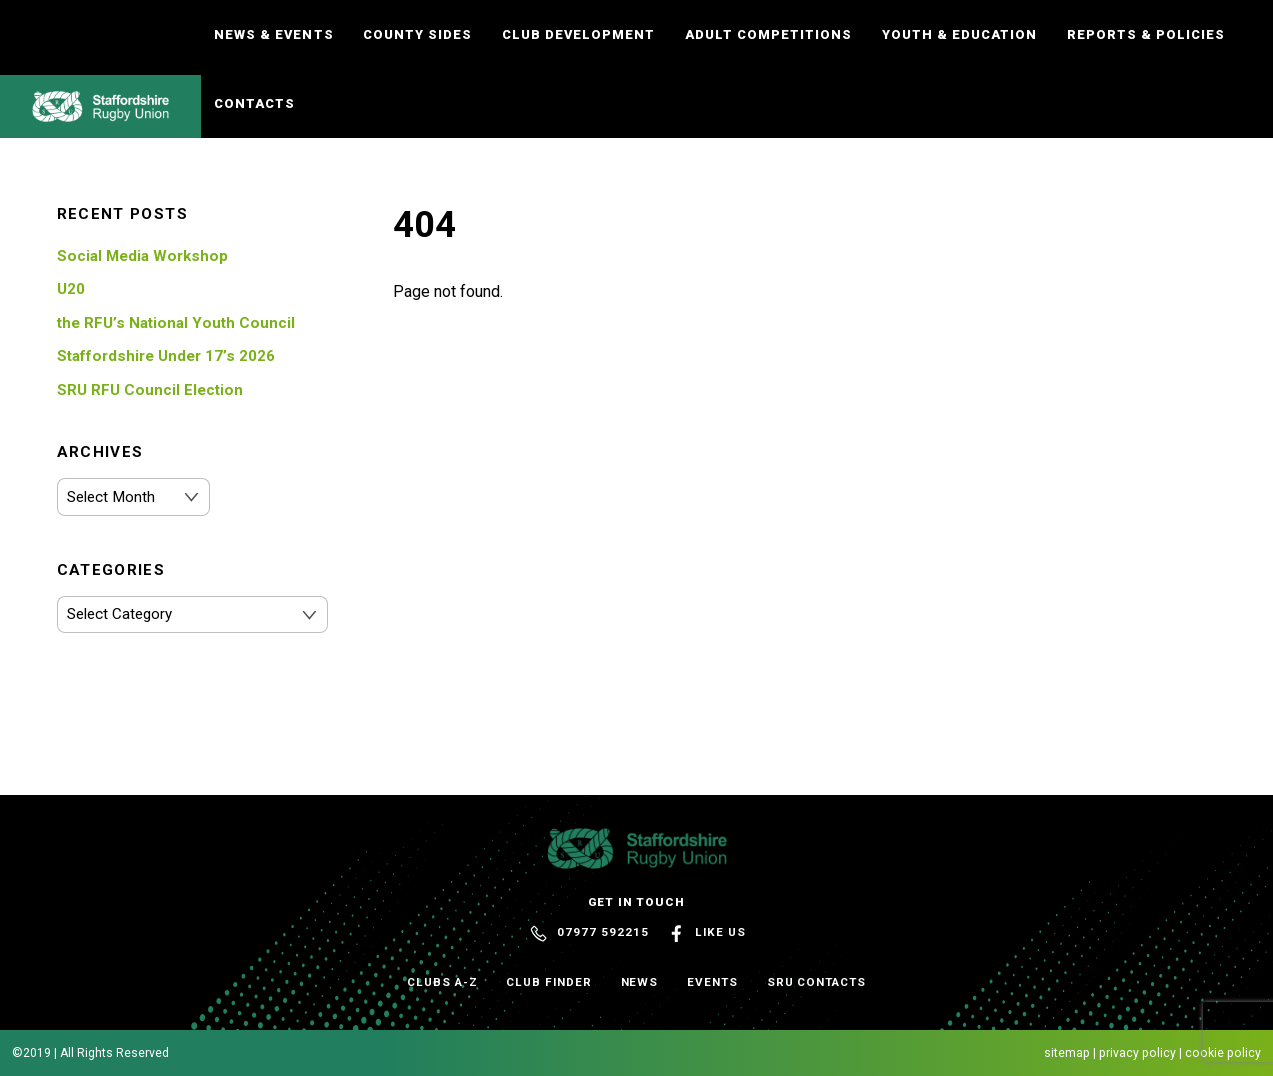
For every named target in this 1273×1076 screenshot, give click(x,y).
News (640, 982)
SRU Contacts (816, 982)
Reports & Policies (1146, 34)
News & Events (273, 34)
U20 (71, 289)
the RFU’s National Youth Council (176, 323)
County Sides (417, 34)
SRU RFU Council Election (150, 390)
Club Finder (548, 982)
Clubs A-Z (442, 982)
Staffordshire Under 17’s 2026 (166, 356)
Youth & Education (959, 34)
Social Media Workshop (142, 256)
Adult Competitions (768, 34)
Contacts (254, 103)
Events (712, 982)
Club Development (578, 34)
